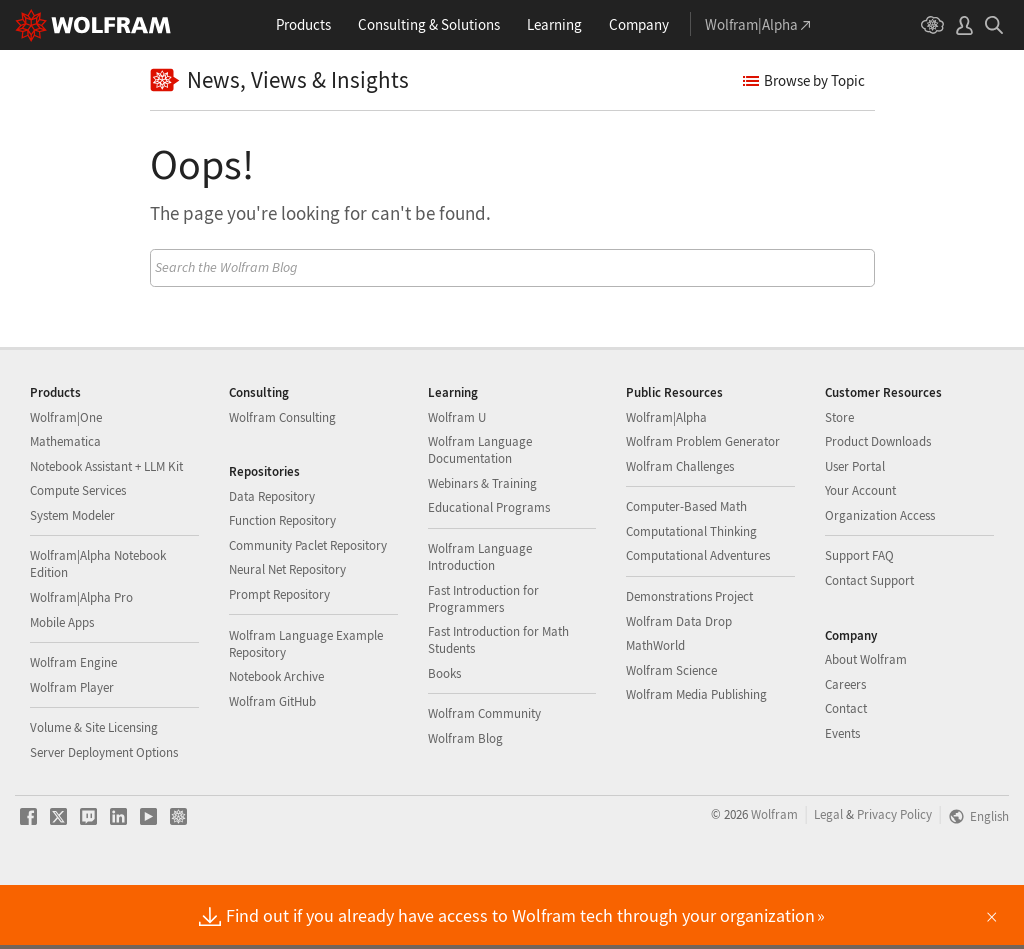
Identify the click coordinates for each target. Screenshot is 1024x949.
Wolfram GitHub (272, 765)
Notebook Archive (276, 740)
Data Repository (272, 560)
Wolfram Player (72, 751)
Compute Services (78, 554)
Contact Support (869, 644)
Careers (845, 748)
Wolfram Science (671, 734)
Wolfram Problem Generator (703, 505)
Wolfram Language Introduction (480, 621)
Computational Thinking (691, 595)
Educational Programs (489, 571)
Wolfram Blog (465, 802)
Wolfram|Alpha (666, 481)
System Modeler (72, 579)
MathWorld (655, 709)
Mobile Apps (62, 686)
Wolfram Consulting (282, 481)
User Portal (855, 530)
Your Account (860, 554)
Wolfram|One (66, 481)
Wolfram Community (484, 777)
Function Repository (282, 584)
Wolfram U (457, 481)
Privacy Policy (894, 878)
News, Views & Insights (280, 80)
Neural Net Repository (287, 633)
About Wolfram (866, 723)
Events (842, 797)
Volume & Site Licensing (94, 791)
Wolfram (774, 878)
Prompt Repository (279, 658)
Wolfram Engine (73, 726)
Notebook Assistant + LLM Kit (106, 530)
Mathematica (65, 505)
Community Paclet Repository (308, 609)
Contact (846, 772)
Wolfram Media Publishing (696, 758)
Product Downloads (878, 505)
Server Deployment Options (104, 816)
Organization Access (880, 579)
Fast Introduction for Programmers (483, 663)
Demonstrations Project (689, 660)
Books (444, 737)
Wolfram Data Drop (679, 685)
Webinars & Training (482, 547)
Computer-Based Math (686, 570)
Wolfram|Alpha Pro (81, 661)
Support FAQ (859, 619)
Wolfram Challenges (680, 530)
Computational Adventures (698, 619)
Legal (828, 878)
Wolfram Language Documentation (480, 514)
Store (839, 481)
